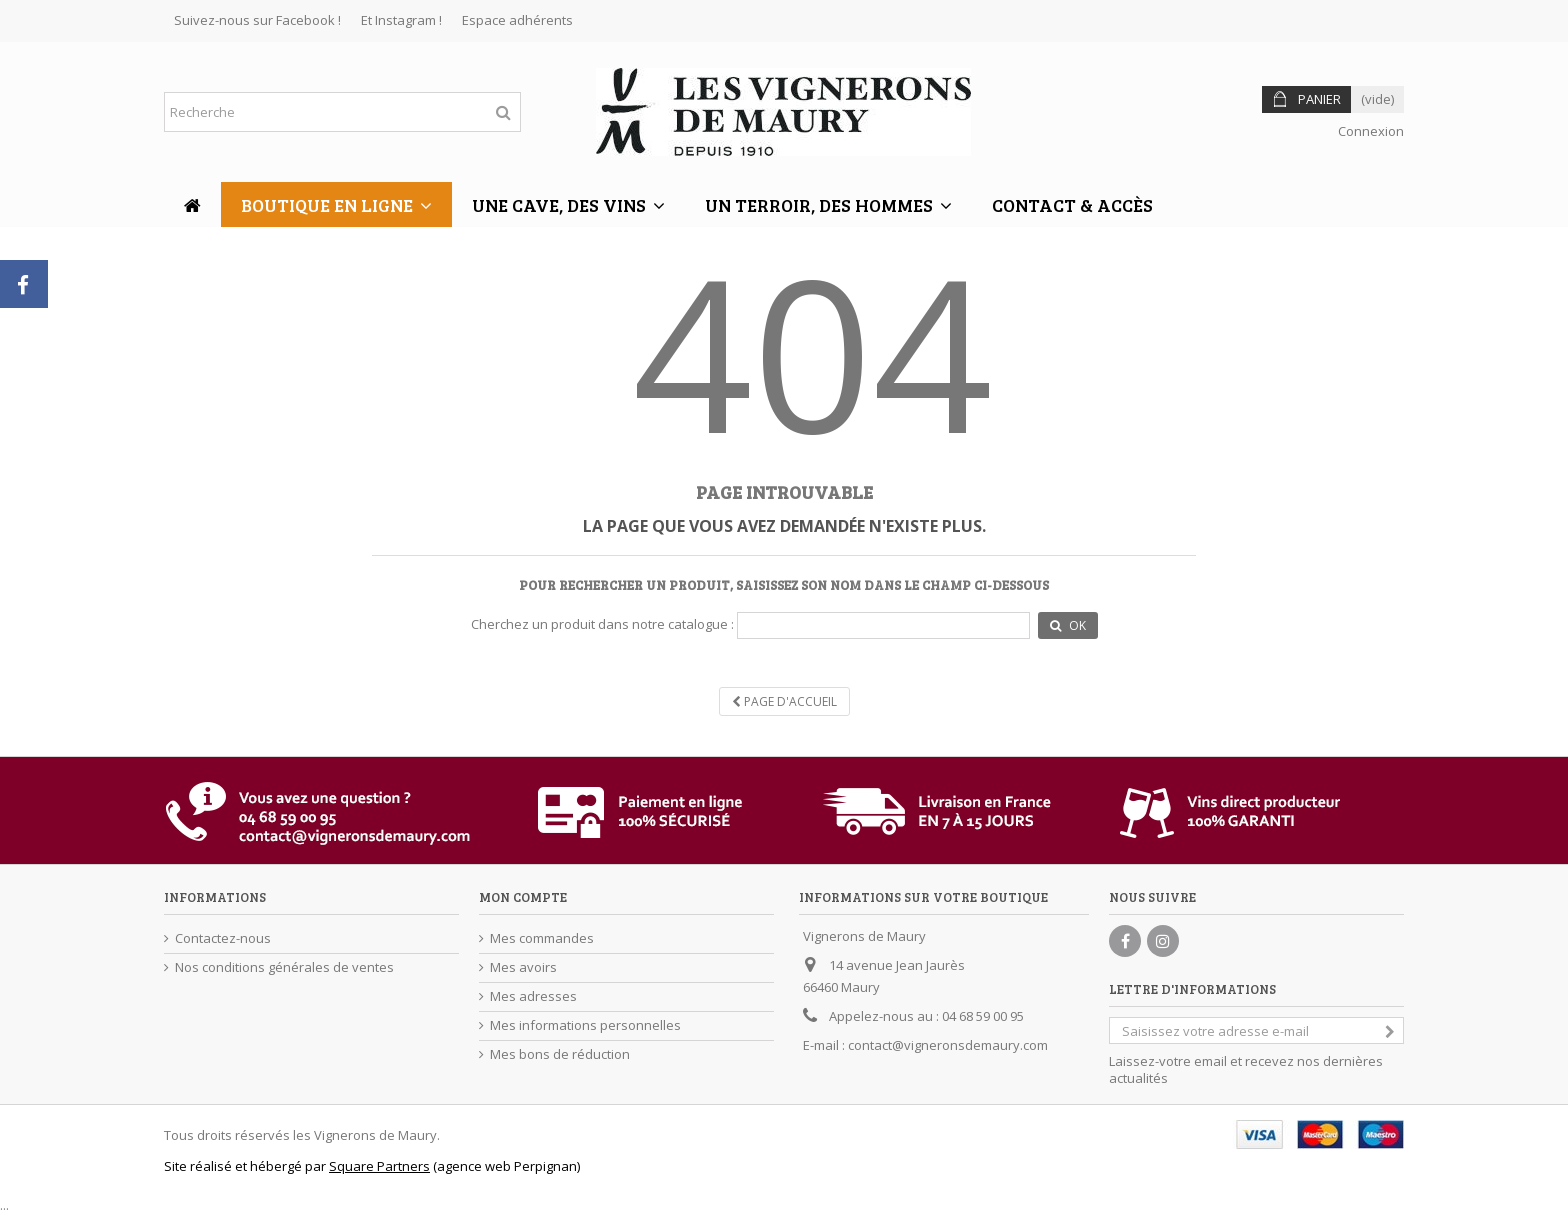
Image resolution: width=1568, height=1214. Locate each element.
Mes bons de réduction (560, 1054)
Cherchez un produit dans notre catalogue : (602, 624)
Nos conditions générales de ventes (284, 967)
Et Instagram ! (401, 20)
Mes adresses (533, 996)
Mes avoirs (523, 967)
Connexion (1369, 131)
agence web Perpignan (507, 1166)
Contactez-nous (223, 938)
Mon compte (523, 897)
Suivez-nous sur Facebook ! (257, 20)
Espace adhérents (517, 20)
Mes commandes (542, 938)
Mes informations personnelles (585, 1025)
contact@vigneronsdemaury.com (948, 1045)
